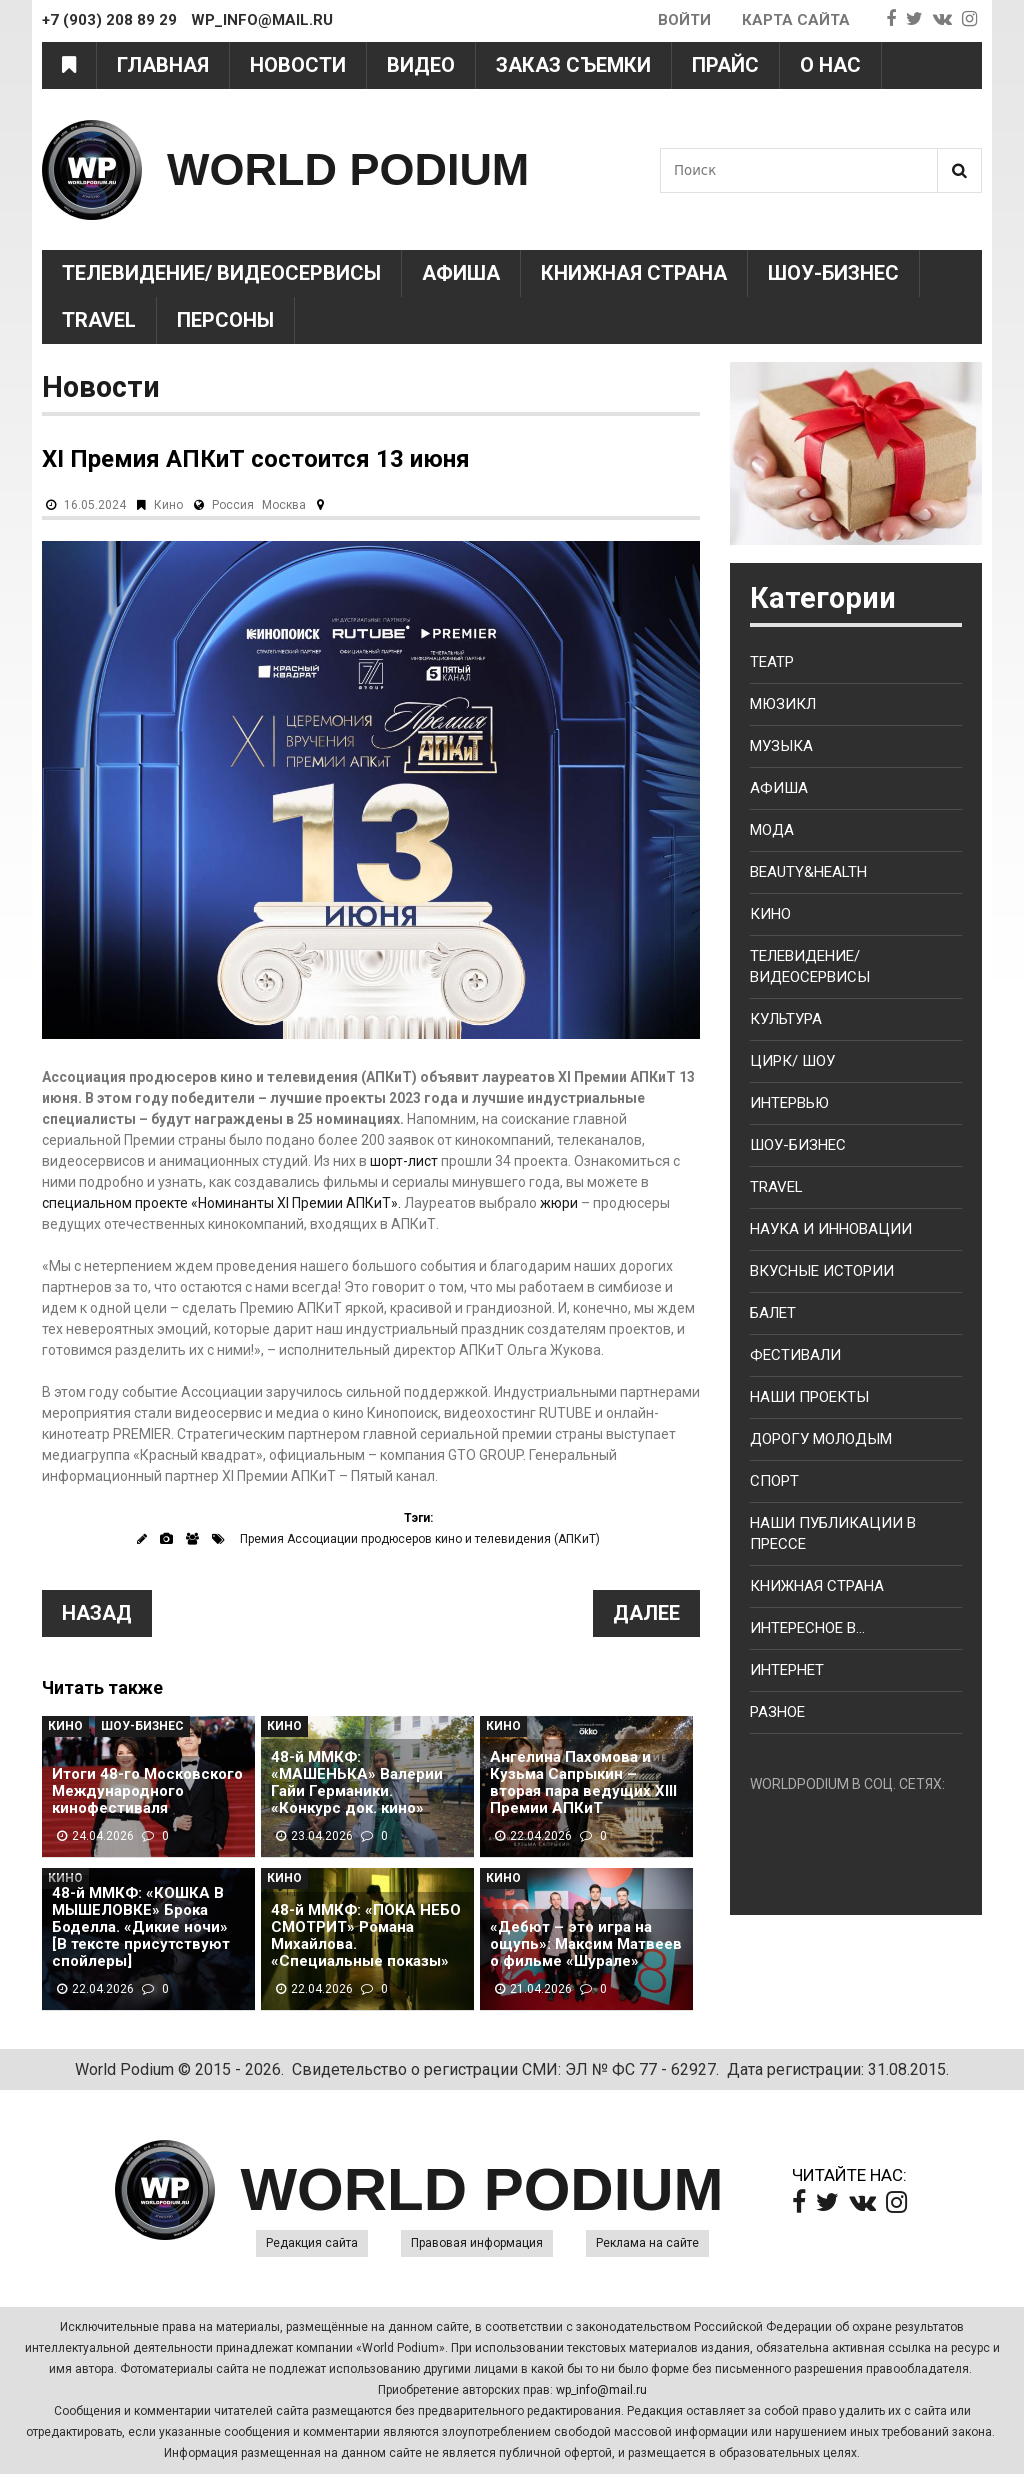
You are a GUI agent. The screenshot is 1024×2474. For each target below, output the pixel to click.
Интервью (789, 1103)
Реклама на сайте (647, 2243)
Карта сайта (796, 20)
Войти (684, 20)
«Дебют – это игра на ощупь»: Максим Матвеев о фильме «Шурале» (586, 1944)
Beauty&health (808, 872)
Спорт (774, 1481)
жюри (559, 1203)
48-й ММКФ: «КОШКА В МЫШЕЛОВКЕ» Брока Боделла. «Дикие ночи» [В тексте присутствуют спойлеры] (141, 1927)
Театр (772, 662)
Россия (233, 505)
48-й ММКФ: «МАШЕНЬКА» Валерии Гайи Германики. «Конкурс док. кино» (357, 1783)
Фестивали (795, 1355)
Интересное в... (807, 1628)
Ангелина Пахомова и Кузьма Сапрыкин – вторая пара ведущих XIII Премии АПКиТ (583, 1783)
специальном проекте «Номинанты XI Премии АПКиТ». (221, 1203)
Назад (97, 1613)
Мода (772, 830)
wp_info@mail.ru (601, 2390)
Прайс (725, 65)
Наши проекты (809, 1397)
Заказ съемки (573, 65)
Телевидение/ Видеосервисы (221, 273)
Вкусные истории (822, 1271)
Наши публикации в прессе (833, 1533)
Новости (298, 65)
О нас (830, 65)
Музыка (781, 746)
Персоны (225, 320)
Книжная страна (634, 273)
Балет (773, 1313)
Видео (421, 65)
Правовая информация (477, 2243)
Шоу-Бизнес (833, 273)
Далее (646, 1613)
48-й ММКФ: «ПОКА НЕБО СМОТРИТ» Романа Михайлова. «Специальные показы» (366, 1936)
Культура (786, 1019)
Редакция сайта (312, 2243)
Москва (284, 505)
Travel (99, 320)
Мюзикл (783, 704)
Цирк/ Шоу (792, 1061)
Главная (163, 65)
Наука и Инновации (831, 1229)
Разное (777, 1712)
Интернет (787, 1670)
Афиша (461, 273)
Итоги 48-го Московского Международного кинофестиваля (147, 1791)
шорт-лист (404, 1161)
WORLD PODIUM (348, 169)
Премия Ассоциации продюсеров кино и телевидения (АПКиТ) (420, 1539)
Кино (168, 505)
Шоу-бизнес (798, 1145)
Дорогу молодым (821, 1439)
